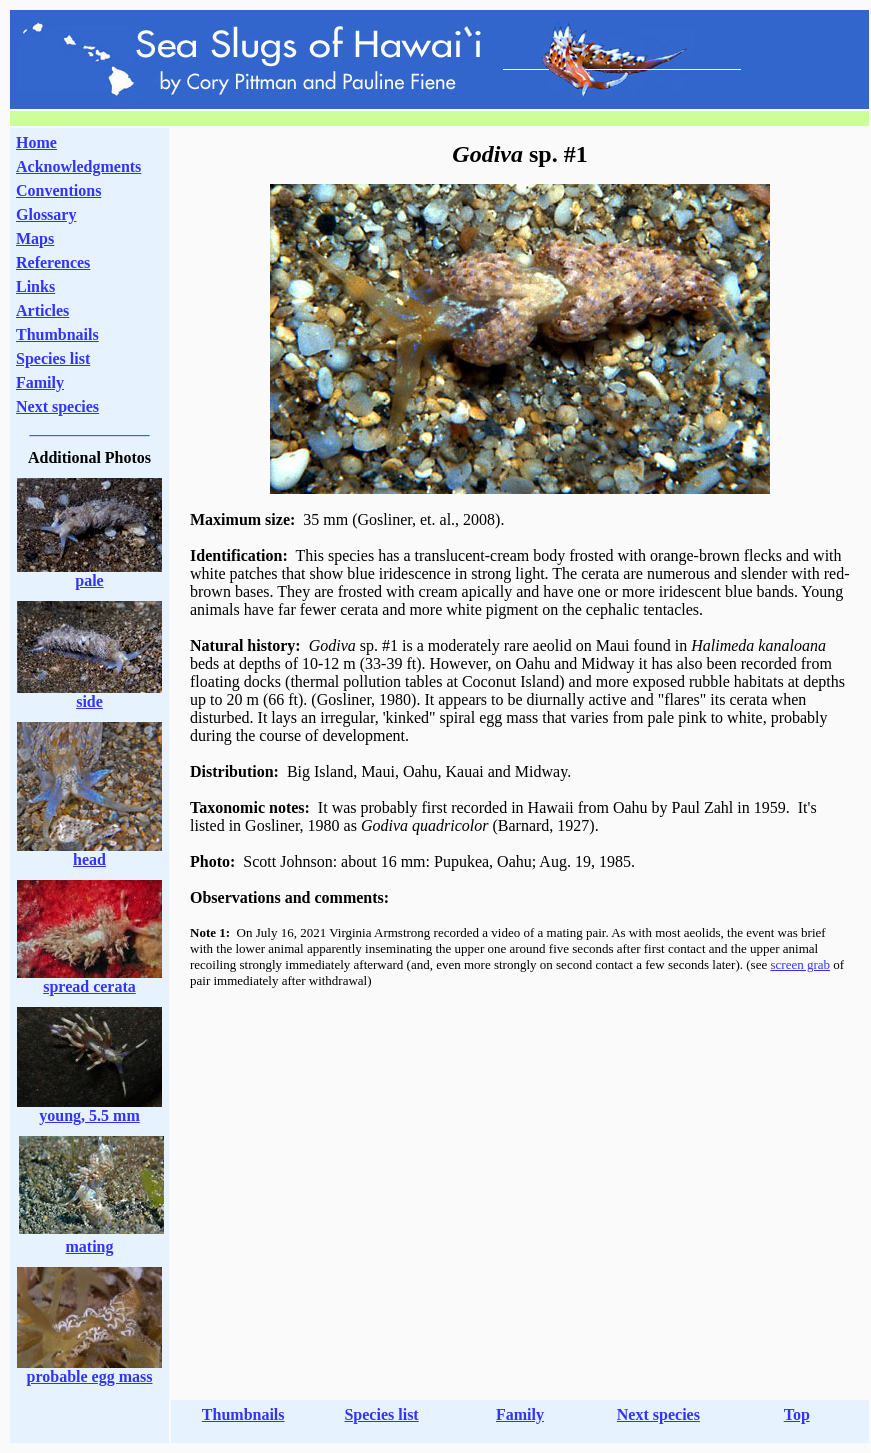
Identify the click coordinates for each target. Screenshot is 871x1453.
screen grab (800, 964)
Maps (35, 238)
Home (36, 142)
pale (89, 580)
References (53, 262)
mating (90, 1246)
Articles (42, 310)
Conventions (58, 190)
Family (40, 382)
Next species (57, 406)
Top (797, 1414)
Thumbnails (57, 334)
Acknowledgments (78, 166)
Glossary (46, 214)
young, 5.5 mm (89, 1115)
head (89, 859)
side (89, 701)
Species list (53, 358)
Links (35, 286)
